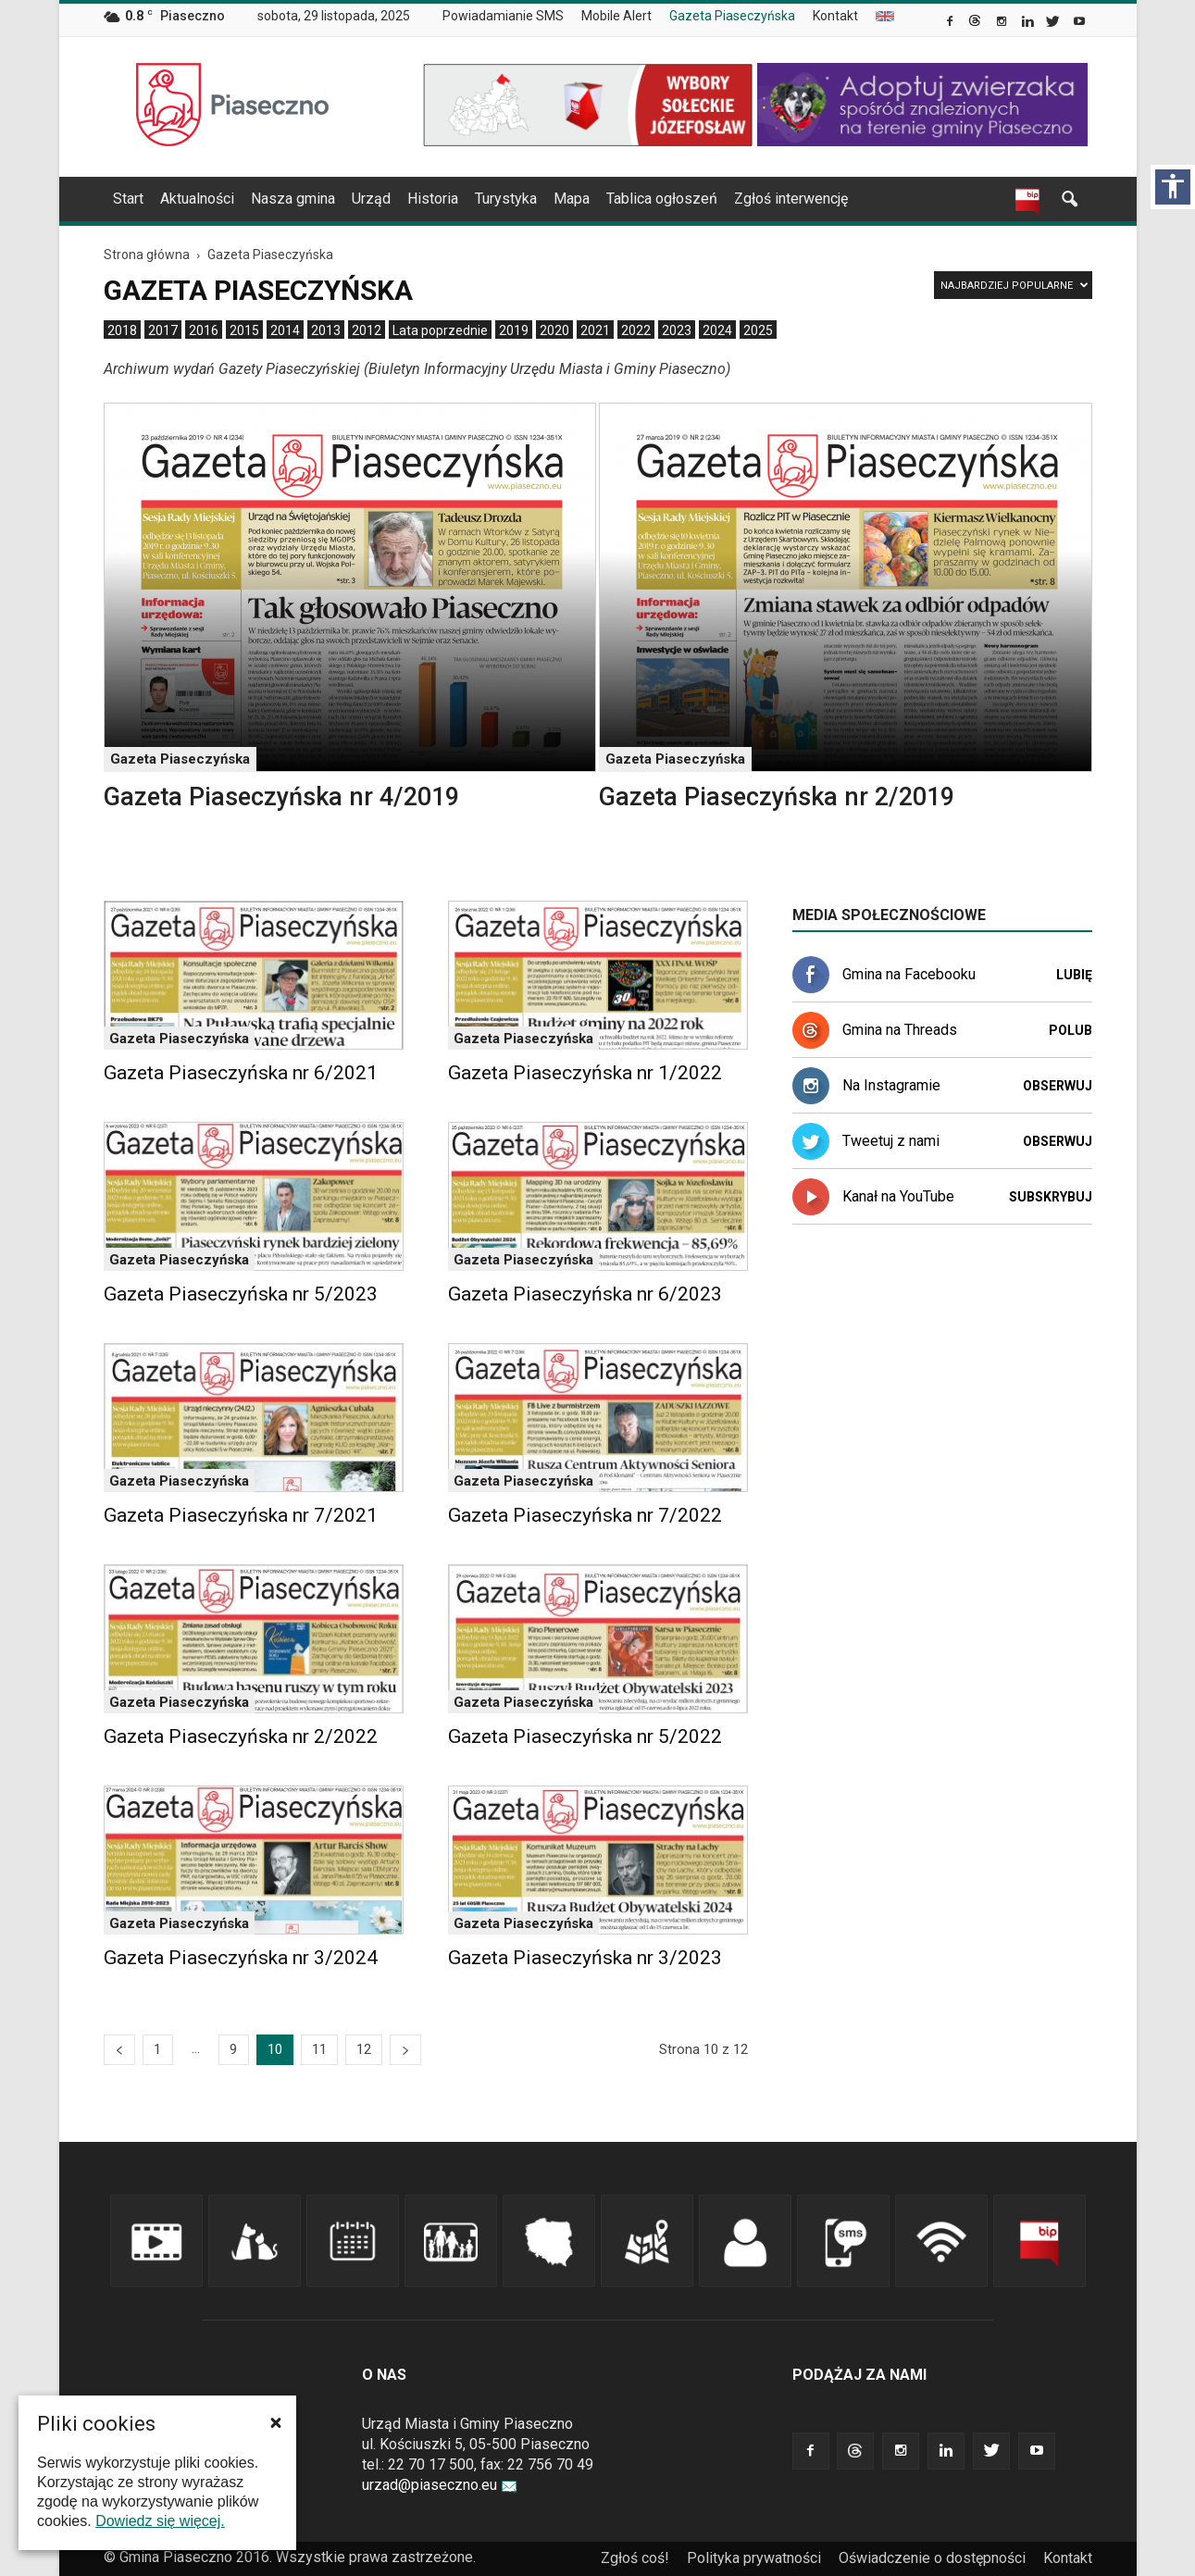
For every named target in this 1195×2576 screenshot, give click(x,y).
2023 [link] (676, 330)
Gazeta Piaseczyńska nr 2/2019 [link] (776, 797)
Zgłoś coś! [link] (635, 2558)
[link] (951, 23)
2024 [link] (717, 330)
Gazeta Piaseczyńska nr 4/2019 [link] (281, 797)
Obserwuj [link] (1057, 1085)
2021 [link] (595, 330)
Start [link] (128, 198)
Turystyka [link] (506, 198)
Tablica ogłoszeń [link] (661, 198)
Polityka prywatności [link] (754, 2558)
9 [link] (233, 2049)
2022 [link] (636, 330)
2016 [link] (203, 330)
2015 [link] (244, 330)
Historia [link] (432, 198)
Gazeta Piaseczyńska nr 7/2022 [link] (585, 1515)
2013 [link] (326, 330)
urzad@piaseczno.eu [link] (439, 2485)
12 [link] (363, 2049)
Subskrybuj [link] (1050, 1196)
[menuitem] (510, 17)
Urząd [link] (371, 198)
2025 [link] (758, 330)
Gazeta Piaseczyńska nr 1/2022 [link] (585, 1073)
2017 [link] (163, 330)
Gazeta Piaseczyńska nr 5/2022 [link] (585, 1736)
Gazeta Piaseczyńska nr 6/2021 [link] (241, 1073)
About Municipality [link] (885, 16)
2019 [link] (514, 330)
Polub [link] (1070, 1030)
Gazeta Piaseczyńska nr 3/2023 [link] (585, 1958)
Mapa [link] (572, 198)
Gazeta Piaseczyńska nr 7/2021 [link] (241, 1515)
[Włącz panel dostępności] (1173, 187)
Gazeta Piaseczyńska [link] (732, 15)
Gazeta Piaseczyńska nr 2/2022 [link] (241, 1736)
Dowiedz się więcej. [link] (160, 2521)
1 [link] (157, 2049)
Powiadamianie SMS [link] (503, 15)
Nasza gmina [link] (293, 198)
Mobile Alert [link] (616, 15)
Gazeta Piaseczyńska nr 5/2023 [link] (241, 1294)
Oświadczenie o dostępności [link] (932, 2558)
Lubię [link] (1074, 974)
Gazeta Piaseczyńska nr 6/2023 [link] (585, 1294)
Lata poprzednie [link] (440, 330)
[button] (275, 2422)
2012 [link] (366, 330)
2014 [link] (285, 330)
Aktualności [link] (197, 198)
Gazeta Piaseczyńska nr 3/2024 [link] (241, 1958)
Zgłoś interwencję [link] (791, 198)
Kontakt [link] (835, 15)
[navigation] (576, 199)
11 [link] (319, 2049)
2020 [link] (554, 330)
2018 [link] (122, 330)
